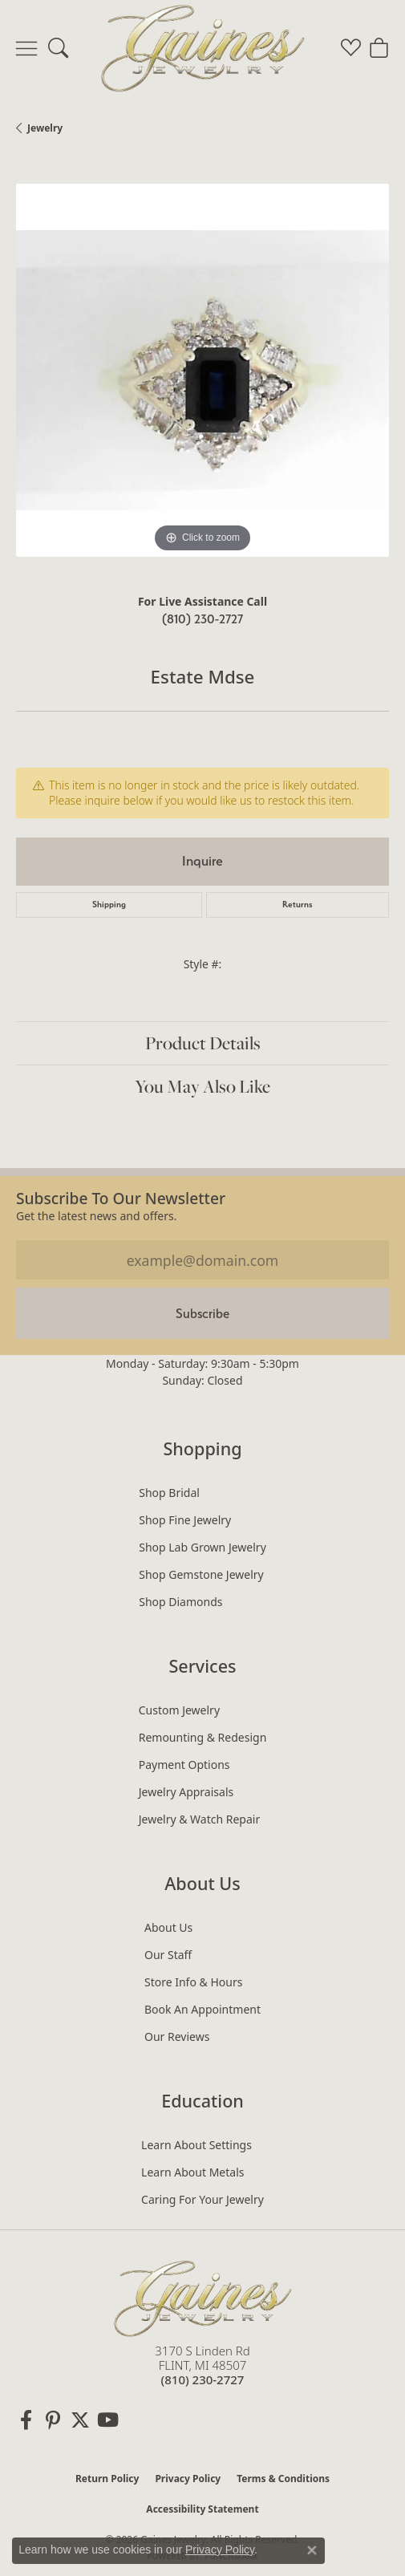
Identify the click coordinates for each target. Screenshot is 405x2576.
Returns (297, 904)
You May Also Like (202, 1086)
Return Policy (107, 2478)
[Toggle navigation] (26, 48)
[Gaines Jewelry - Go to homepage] (203, 2296)
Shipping (109, 904)
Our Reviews (176, 2036)
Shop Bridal (169, 1492)
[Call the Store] (203, 2379)
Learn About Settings (196, 2144)
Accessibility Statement (202, 2509)
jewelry (45, 128)
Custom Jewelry (179, 1710)
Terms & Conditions (283, 2478)
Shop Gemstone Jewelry (201, 1574)
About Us (168, 1927)
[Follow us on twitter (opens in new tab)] (80, 2420)
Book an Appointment (202, 2009)
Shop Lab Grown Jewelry (202, 1547)
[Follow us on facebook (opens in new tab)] (25, 2420)
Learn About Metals (192, 2172)
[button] (58, 48)
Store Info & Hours (193, 1982)
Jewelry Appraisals (186, 1791)
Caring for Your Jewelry (202, 2199)
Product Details (203, 1043)
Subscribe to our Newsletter (120, 1198)
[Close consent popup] (312, 2550)
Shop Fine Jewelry (185, 1519)
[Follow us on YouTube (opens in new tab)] (107, 2420)
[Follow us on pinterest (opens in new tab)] (53, 2420)
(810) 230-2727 (202, 619)
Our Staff (168, 1954)
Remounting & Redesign (203, 1737)
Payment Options (184, 1764)
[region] (202, 370)
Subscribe (202, 1313)
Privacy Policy (188, 2478)
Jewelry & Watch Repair (200, 1819)
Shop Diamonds (180, 1601)
